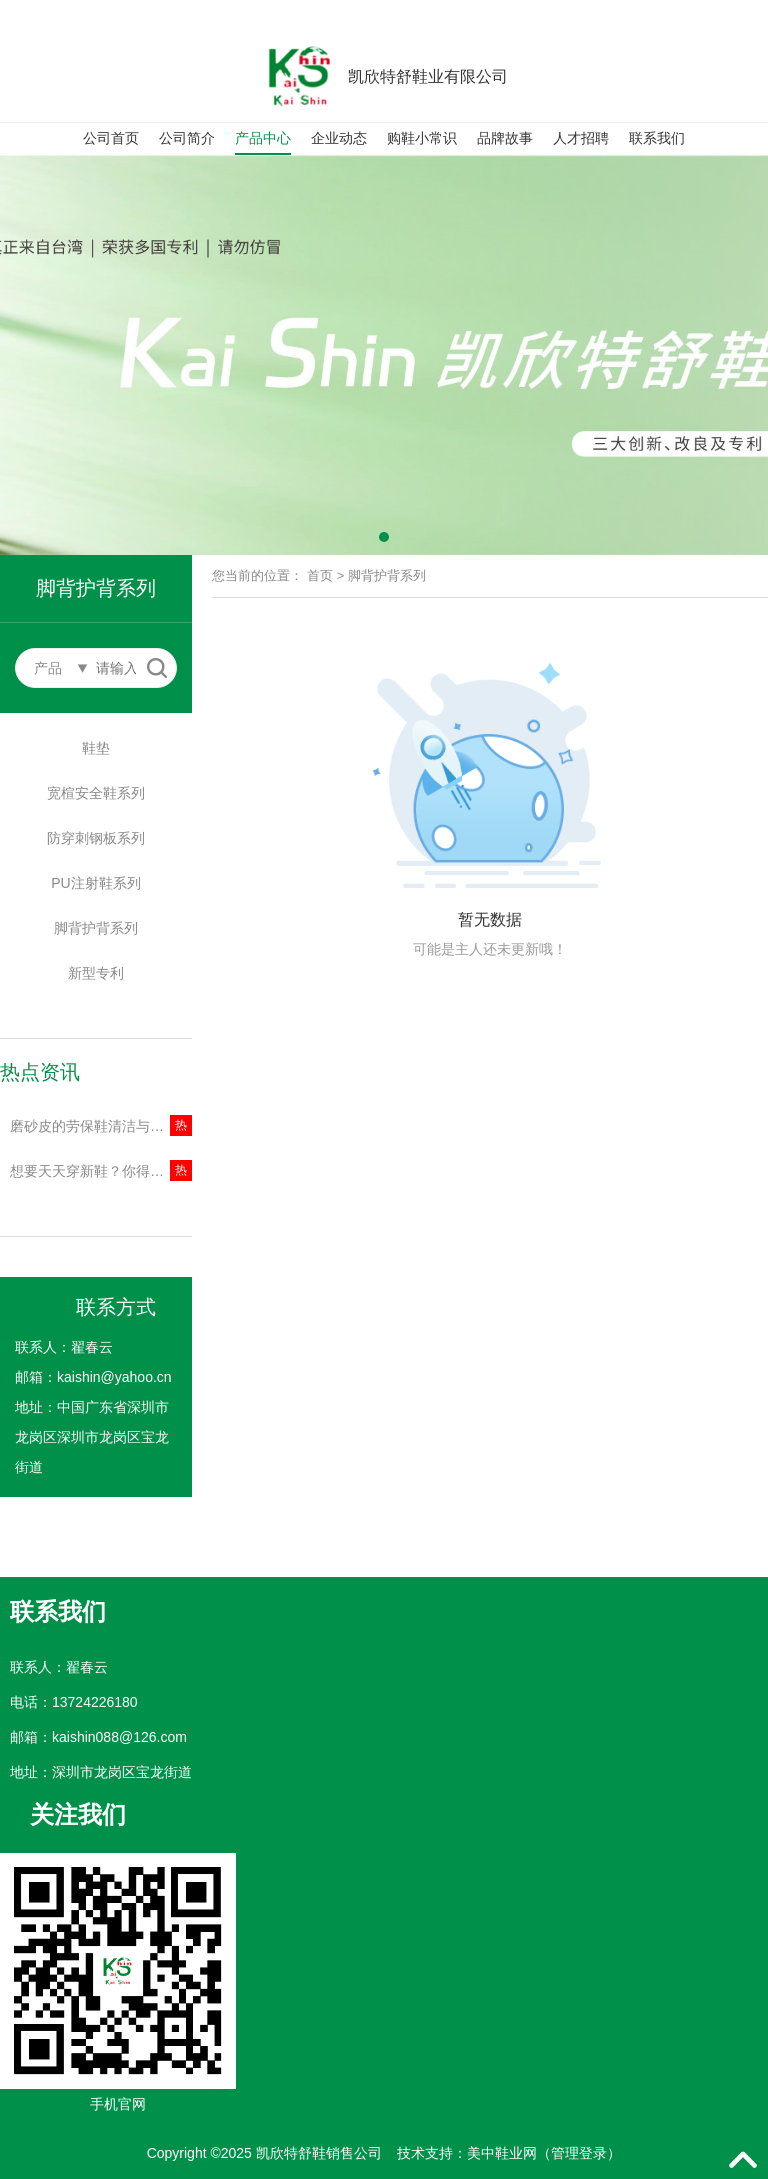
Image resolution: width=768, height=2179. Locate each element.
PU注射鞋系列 (95, 883)
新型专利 (96, 973)
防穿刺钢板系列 (96, 838)
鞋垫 (96, 748)
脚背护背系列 (96, 928)
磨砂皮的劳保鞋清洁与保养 (94, 1126)
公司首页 (111, 138)
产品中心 (263, 138)
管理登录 (579, 2153)
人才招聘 (581, 138)
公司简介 (187, 138)
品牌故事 (505, 138)
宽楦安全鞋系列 (96, 793)
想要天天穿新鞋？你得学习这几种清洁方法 (101, 1171)
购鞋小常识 (422, 138)
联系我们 (657, 138)
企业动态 (339, 138)
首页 (320, 575)
